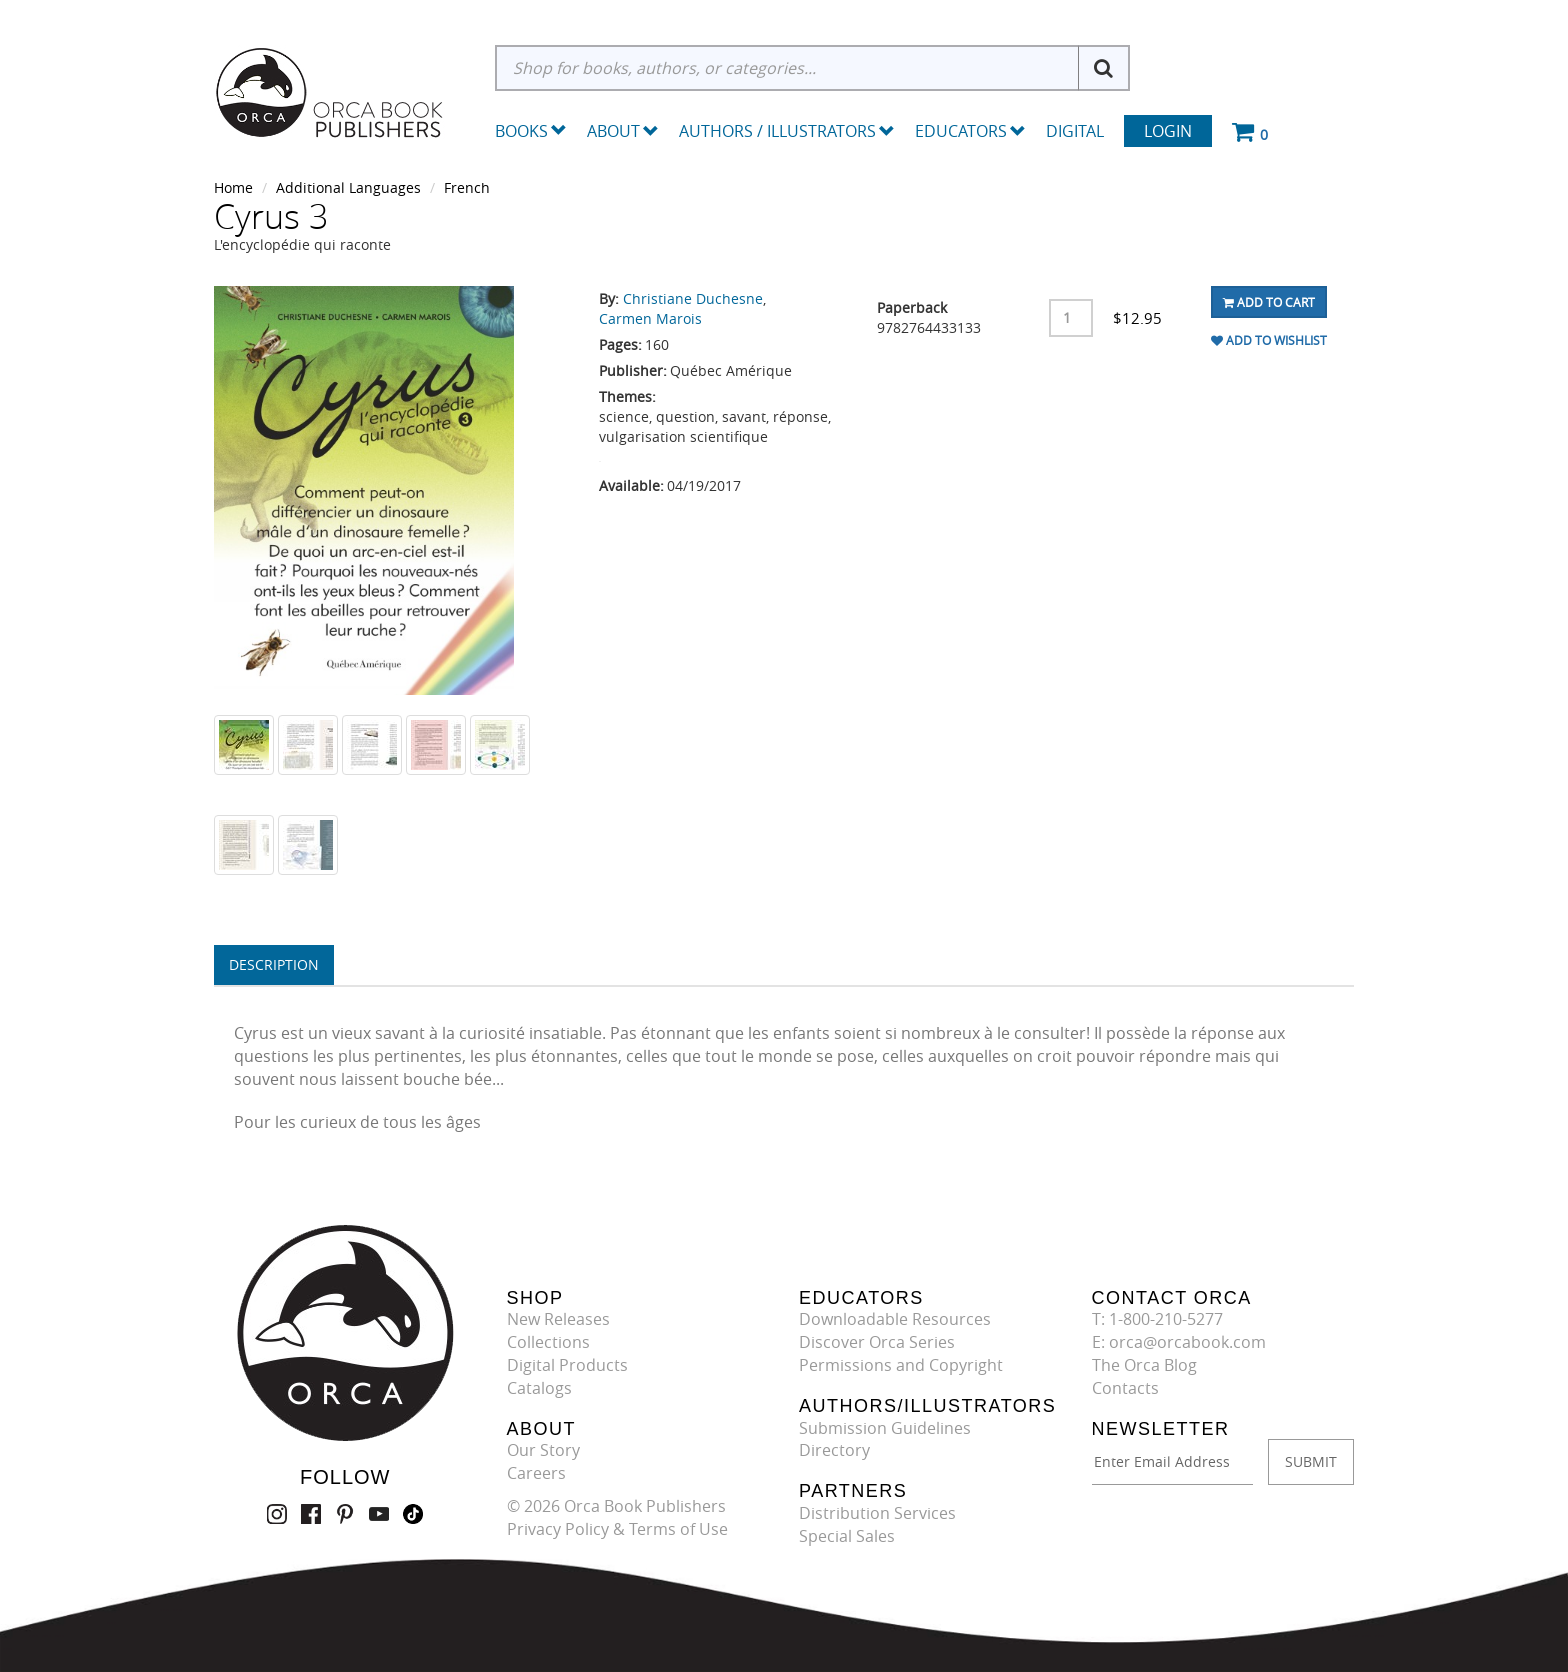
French (467, 187)
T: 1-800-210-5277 (1157, 1319)
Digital (1075, 131)
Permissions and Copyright (901, 1365)
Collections (548, 1342)
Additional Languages (348, 187)
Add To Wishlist (1269, 340)
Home (233, 187)
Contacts (1125, 1388)
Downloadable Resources (895, 1319)
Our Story (543, 1450)
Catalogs (539, 1388)
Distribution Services (877, 1513)
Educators (970, 131)
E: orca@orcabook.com (1179, 1342)
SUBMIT (1311, 1461)
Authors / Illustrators (787, 131)
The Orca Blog (1144, 1365)
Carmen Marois (650, 318)
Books (521, 131)
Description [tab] (274, 964)
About (623, 131)
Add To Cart (1269, 302)
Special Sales (847, 1536)
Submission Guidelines (885, 1428)
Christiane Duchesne (693, 298)
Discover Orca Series (877, 1342)
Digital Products (567, 1365)
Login (1168, 131)
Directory (834, 1450)
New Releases (558, 1319)
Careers (536, 1473)
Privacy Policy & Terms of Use (617, 1529)
